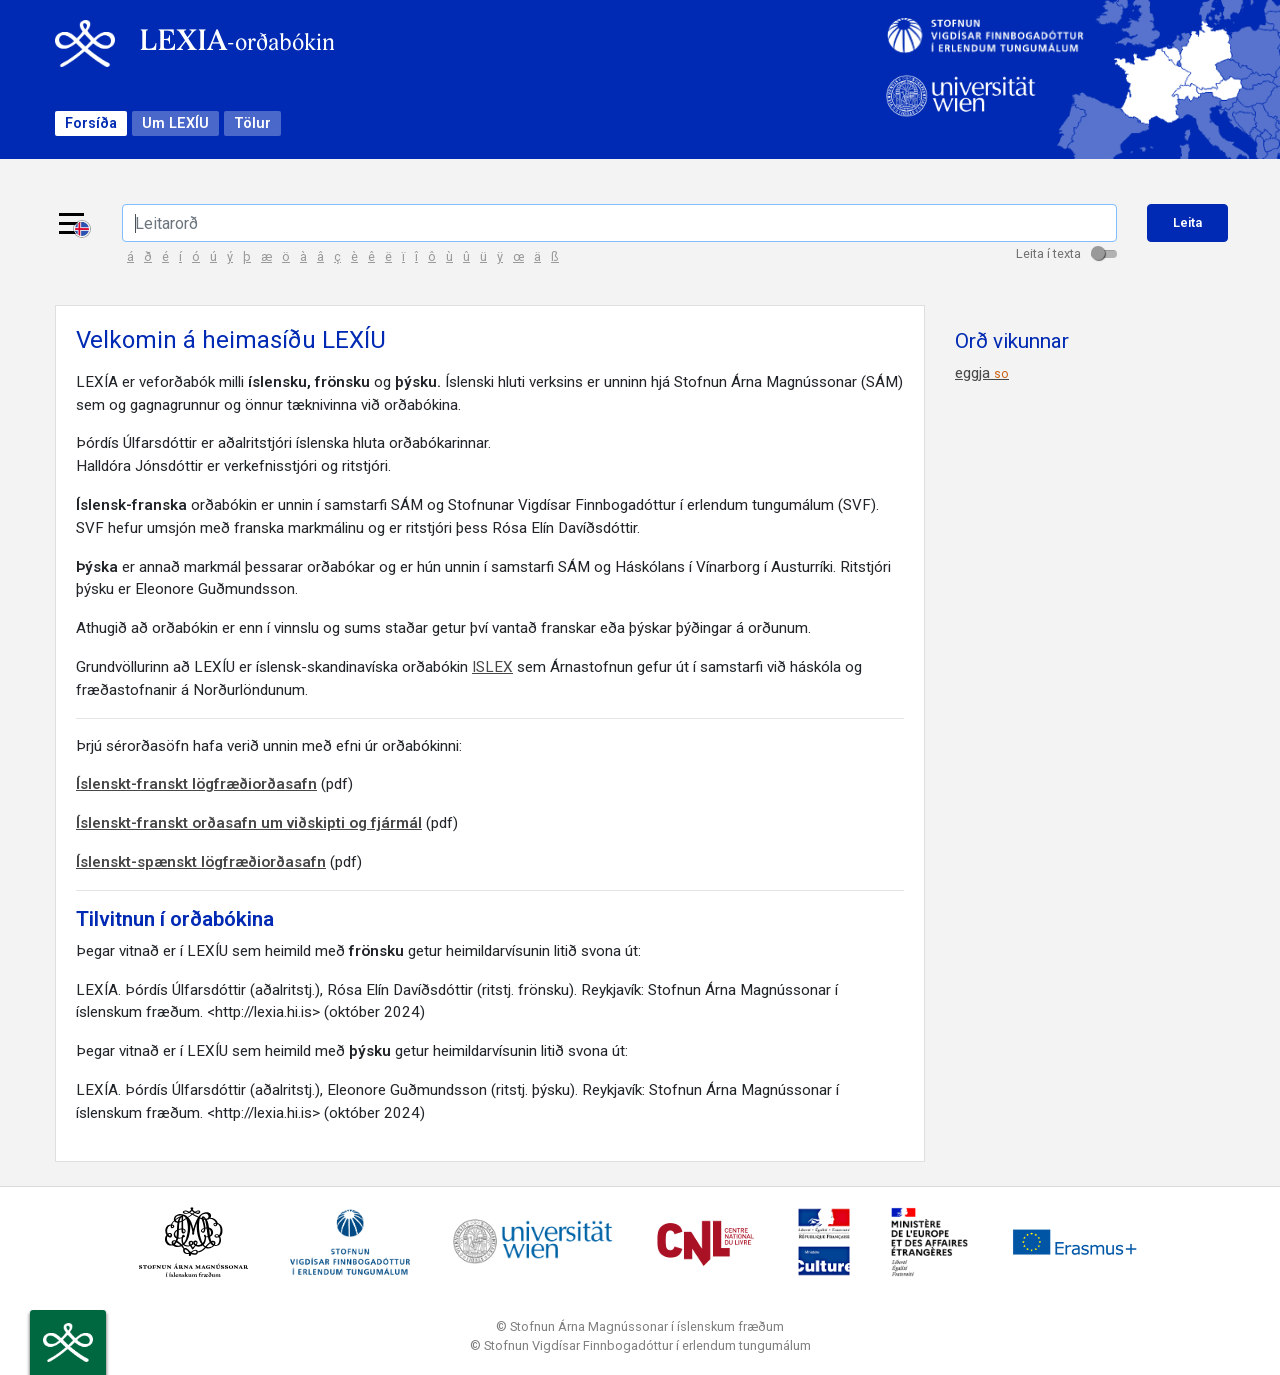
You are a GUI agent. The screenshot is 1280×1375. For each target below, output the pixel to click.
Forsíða (91, 123)
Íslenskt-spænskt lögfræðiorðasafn (201, 862)
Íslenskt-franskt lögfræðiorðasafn (196, 784)
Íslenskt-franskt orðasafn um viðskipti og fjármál (249, 823)
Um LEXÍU (175, 123)
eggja (982, 373)
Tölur (252, 123)
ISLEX (492, 667)
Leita (1187, 222)
